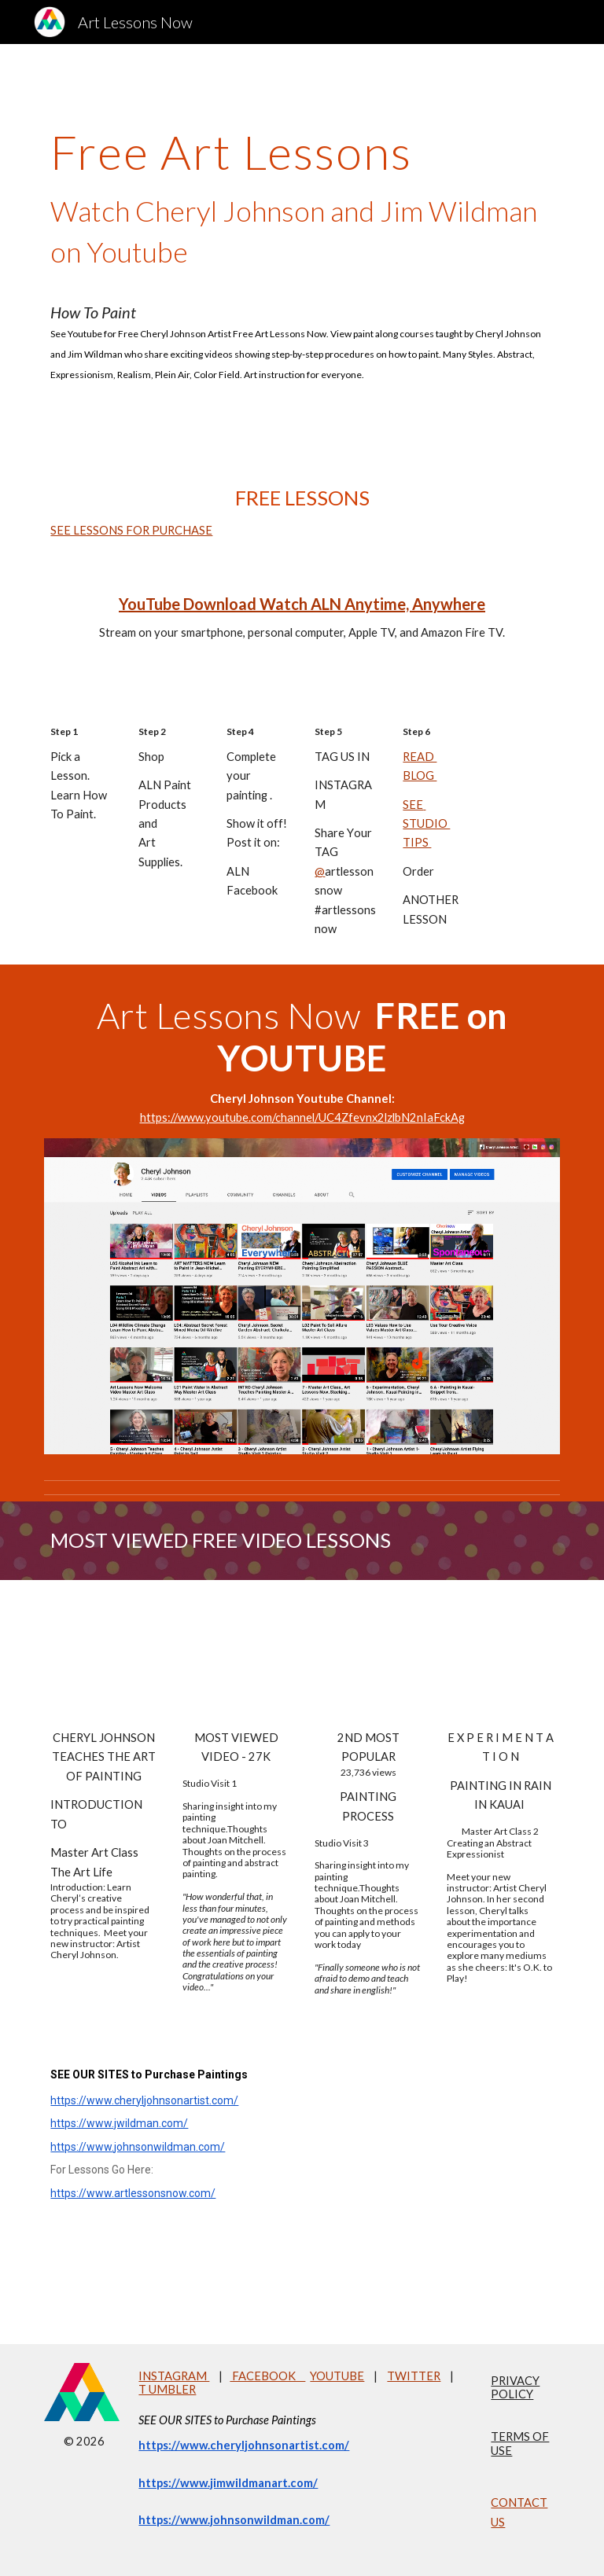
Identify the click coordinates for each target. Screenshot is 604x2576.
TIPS (417, 842)
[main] (301, 249)
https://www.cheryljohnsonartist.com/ (144, 2100)
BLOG (419, 775)
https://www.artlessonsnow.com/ (132, 2193)
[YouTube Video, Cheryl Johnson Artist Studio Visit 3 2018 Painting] (367, 1658)
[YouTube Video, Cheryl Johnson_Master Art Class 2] (499, 1658)
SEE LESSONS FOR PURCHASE (131, 530)
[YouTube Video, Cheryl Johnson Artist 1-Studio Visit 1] (235, 1658)
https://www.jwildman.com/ (119, 2123)
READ (419, 756)
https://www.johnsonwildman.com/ (137, 2147)
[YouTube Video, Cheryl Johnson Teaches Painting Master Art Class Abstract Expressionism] (103, 1658)
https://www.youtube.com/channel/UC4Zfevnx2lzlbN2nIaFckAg (302, 1117)
